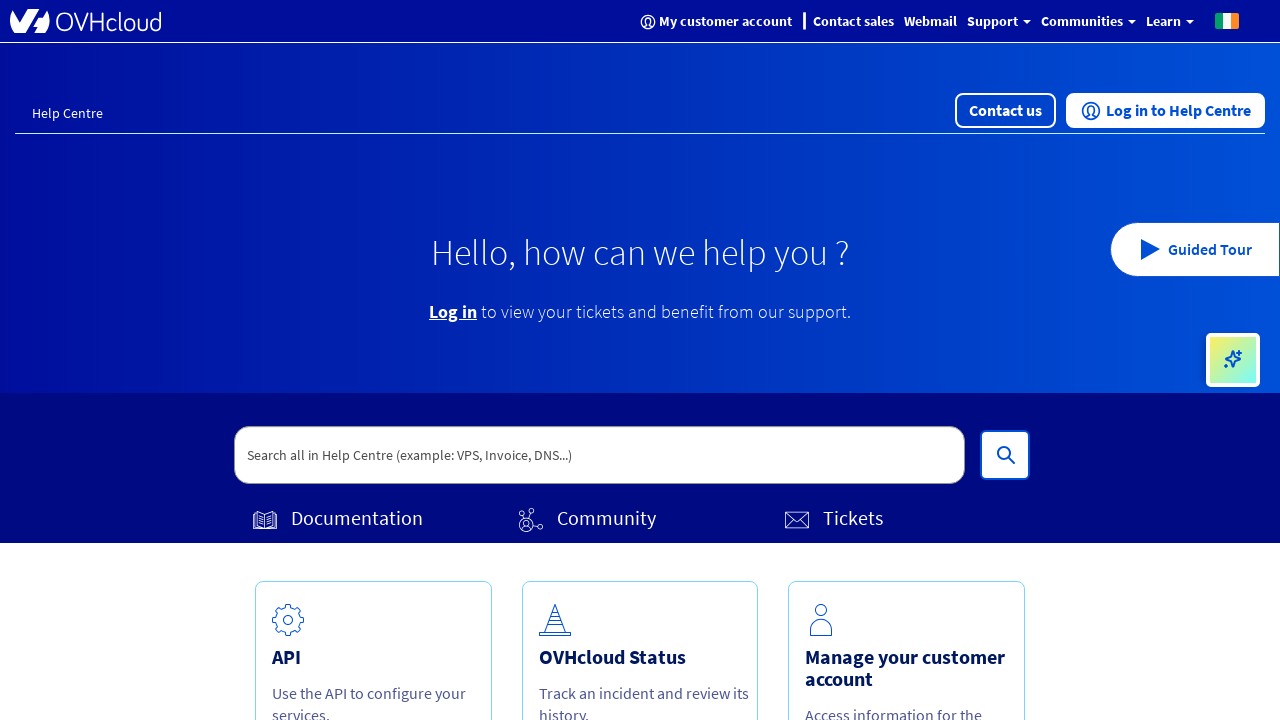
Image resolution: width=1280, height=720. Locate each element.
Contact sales (853, 21)
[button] (1227, 20)
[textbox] (600, 455)
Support (999, 21)
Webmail (930, 21)
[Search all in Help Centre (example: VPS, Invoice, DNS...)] (1005, 455)
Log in (453, 311)
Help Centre (67, 113)
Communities (1088, 21)
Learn (1170, 21)
